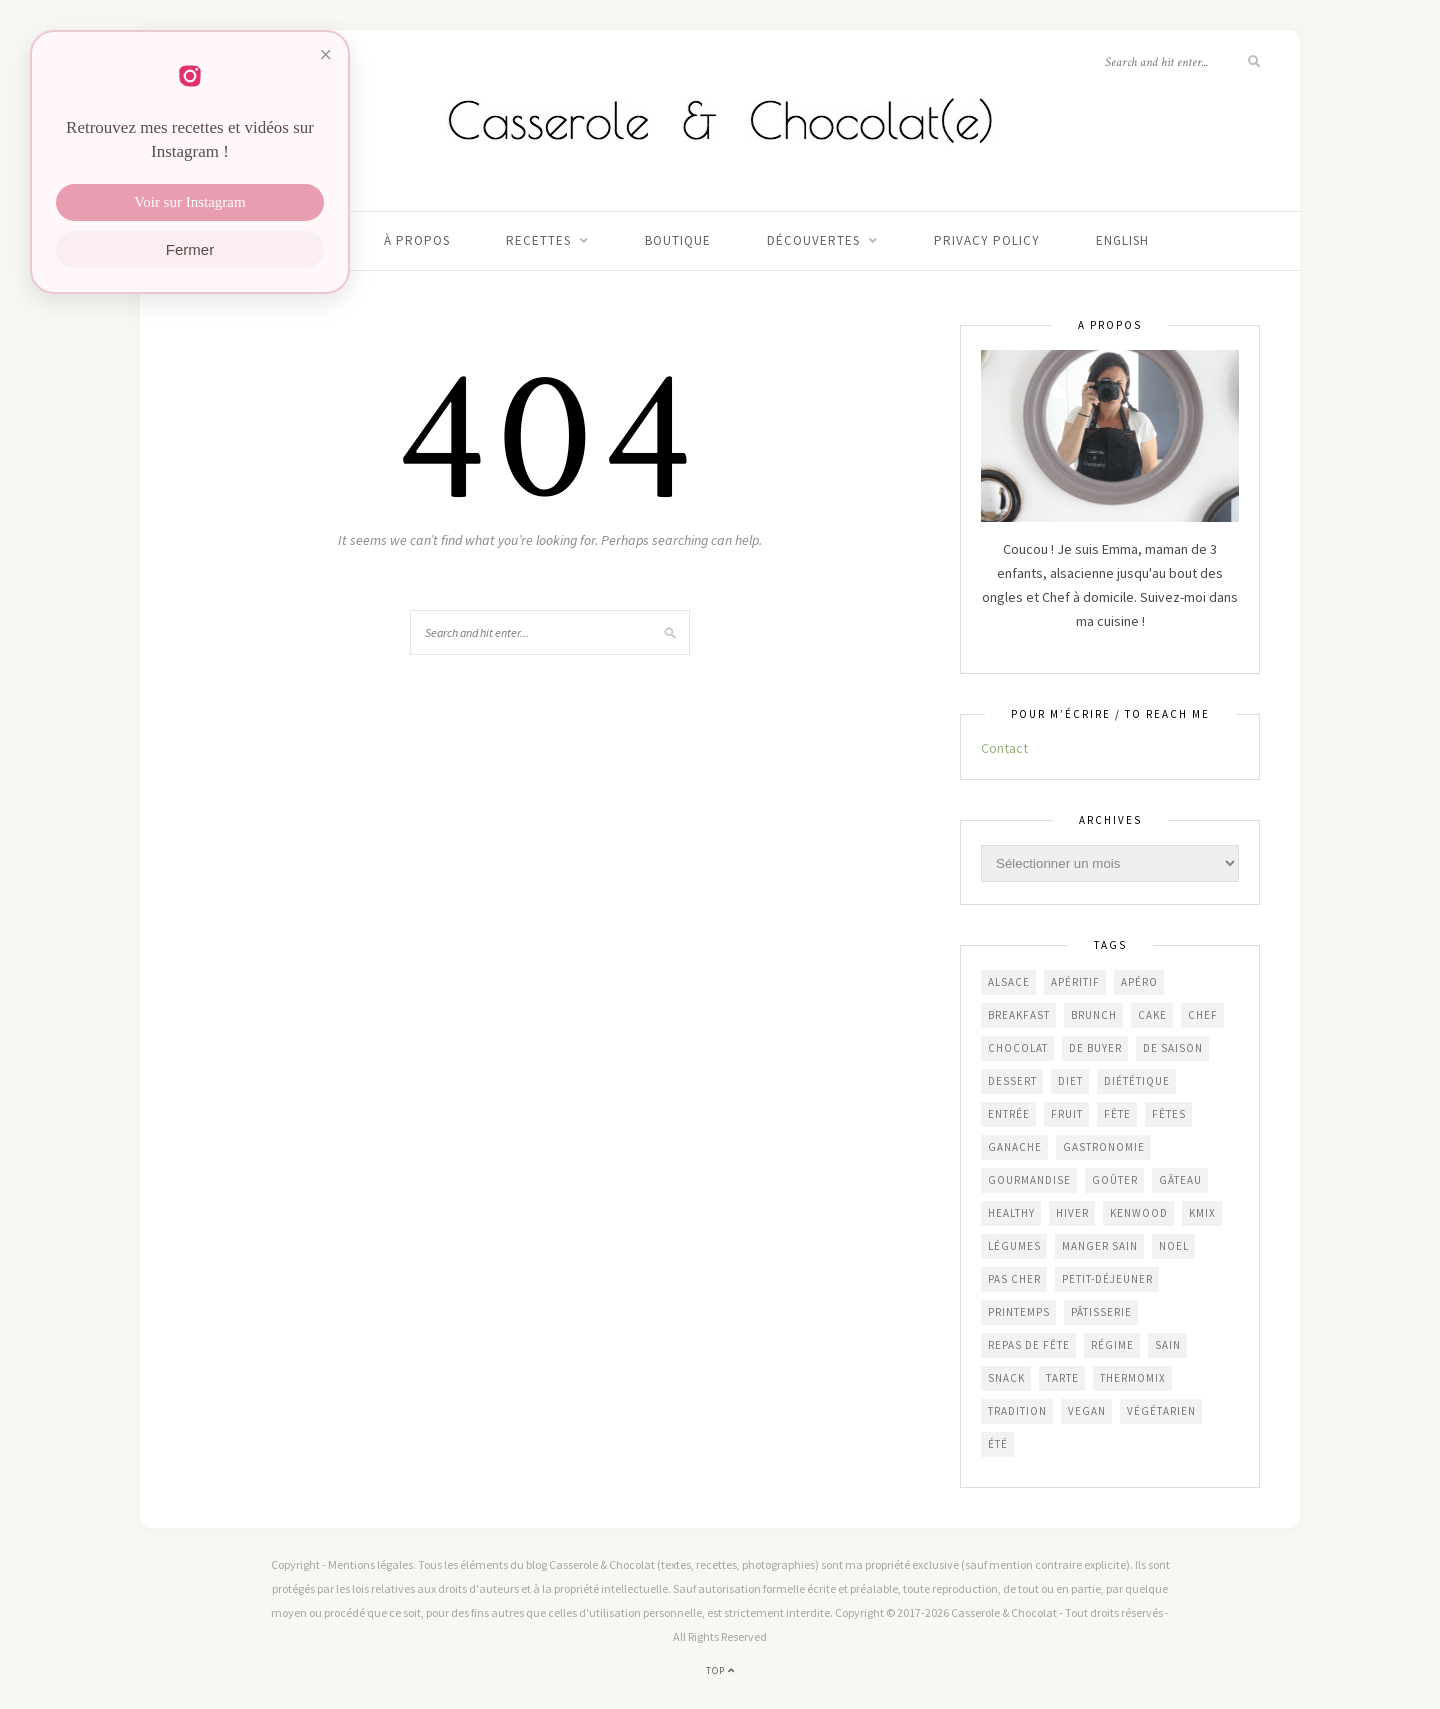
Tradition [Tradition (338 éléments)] (1017, 1411)
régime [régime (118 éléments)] (1112, 1345)
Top (720, 1670)
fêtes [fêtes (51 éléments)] (1169, 1114)
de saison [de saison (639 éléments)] (1173, 1048)
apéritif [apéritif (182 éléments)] (1075, 982)
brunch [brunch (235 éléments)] (1094, 1015)
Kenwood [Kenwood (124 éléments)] (1139, 1213)
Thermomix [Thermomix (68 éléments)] (1133, 1378)
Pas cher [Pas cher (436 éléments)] (1014, 1279)
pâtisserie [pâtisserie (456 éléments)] (1101, 1312)
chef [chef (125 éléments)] (1203, 1015)
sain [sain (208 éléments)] (1168, 1345)
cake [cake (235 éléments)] (1152, 1015)
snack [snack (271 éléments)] (1006, 1378)
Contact (1004, 748)
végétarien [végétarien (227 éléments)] (1161, 1411)
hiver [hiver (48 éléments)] (1072, 1213)
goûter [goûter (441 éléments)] (1115, 1180)
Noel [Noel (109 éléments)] (1174, 1246)
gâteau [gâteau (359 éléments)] (1180, 1180)
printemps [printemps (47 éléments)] (1019, 1312)
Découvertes (813, 240)
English (1122, 240)
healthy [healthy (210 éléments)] (1011, 1213)
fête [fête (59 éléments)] (1117, 1114)
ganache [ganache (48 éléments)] (1015, 1147)
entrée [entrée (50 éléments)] (1009, 1114)
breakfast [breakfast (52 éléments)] (1019, 1015)
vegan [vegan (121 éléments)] (1087, 1411)
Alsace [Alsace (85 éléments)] (1009, 982)
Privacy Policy (987, 240)
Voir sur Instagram (189, 203)
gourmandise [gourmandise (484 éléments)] (1029, 1180)
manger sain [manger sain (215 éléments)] (1100, 1246)
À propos (417, 240)
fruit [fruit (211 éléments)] (1067, 1114)
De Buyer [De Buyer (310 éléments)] (1095, 1048)
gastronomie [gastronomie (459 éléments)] (1104, 1147)
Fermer (190, 250)
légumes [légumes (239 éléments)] (1014, 1246)
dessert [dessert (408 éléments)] (1012, 1081)
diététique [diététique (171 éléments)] (1137, 1081)
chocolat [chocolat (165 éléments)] (1018, 1048)
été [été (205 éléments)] (998, 1444)
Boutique (678, 240)
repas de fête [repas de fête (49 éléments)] (1029, 1345)
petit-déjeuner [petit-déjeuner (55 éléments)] (1107, 1279)
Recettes (538, 240)
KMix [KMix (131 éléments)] (1202, 1213)
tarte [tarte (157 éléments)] (1062, 1378)
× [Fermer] (325, 55)
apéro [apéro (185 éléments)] (1139, 982)
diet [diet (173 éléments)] (1070, 1081)
